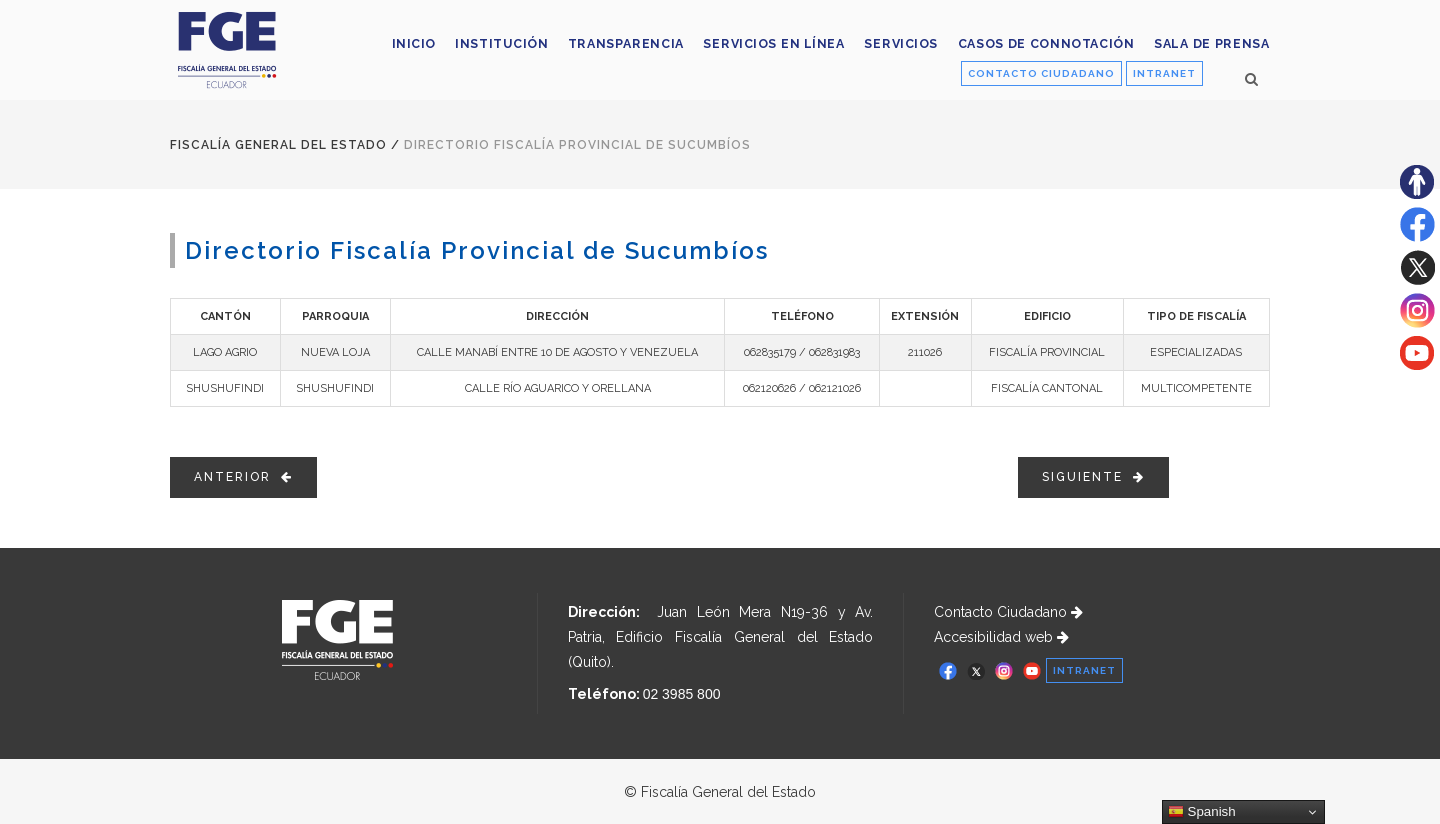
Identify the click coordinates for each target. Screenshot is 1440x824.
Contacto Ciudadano (1008, 612)
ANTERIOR (243, 477)
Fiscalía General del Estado (278, 145)
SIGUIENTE (1093, 477)
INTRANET (1164, 73)
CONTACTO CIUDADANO (1041, 73)
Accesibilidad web (1001, 637)
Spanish (1202, 812)
